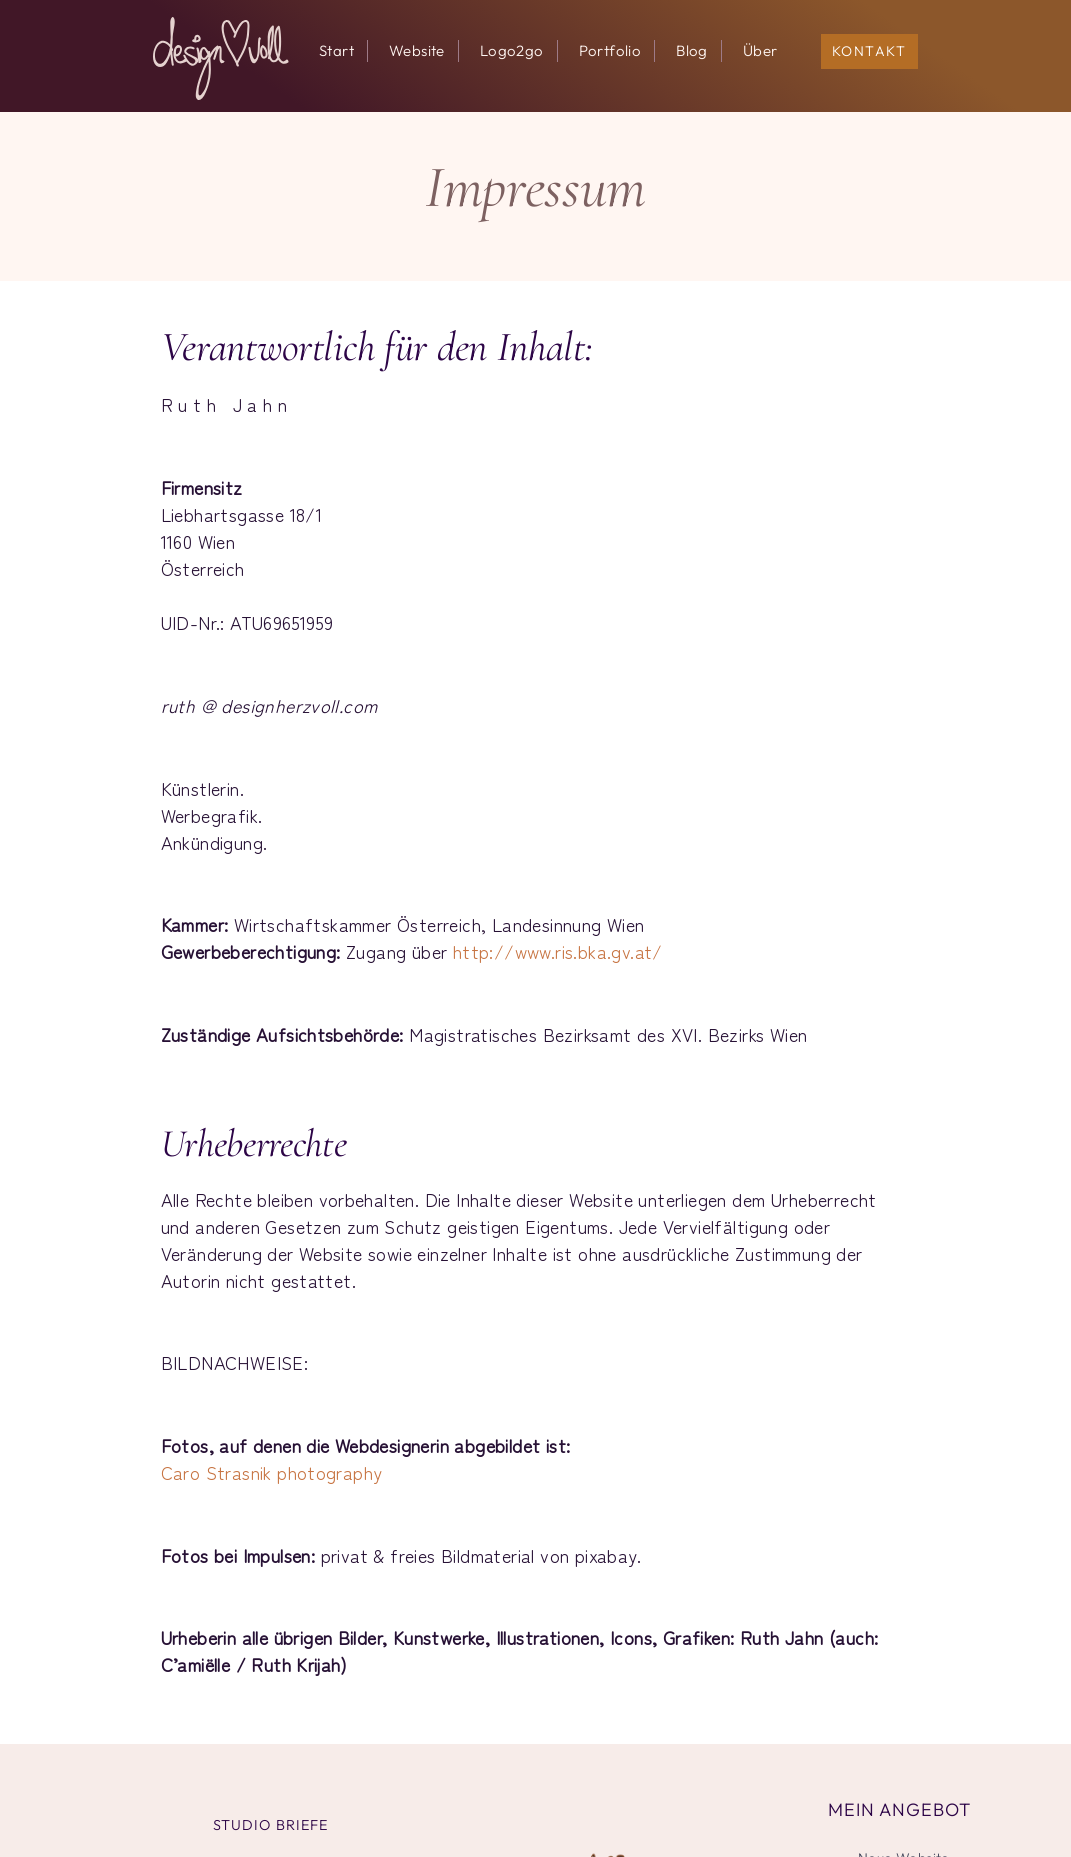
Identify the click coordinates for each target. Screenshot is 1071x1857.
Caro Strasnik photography (272, 1472)
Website (417, 50)
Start (336, 50)
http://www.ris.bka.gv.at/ (558, 951)
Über (760, 50)
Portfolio (610, 50)
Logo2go (512, 50)
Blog (692, 50)
